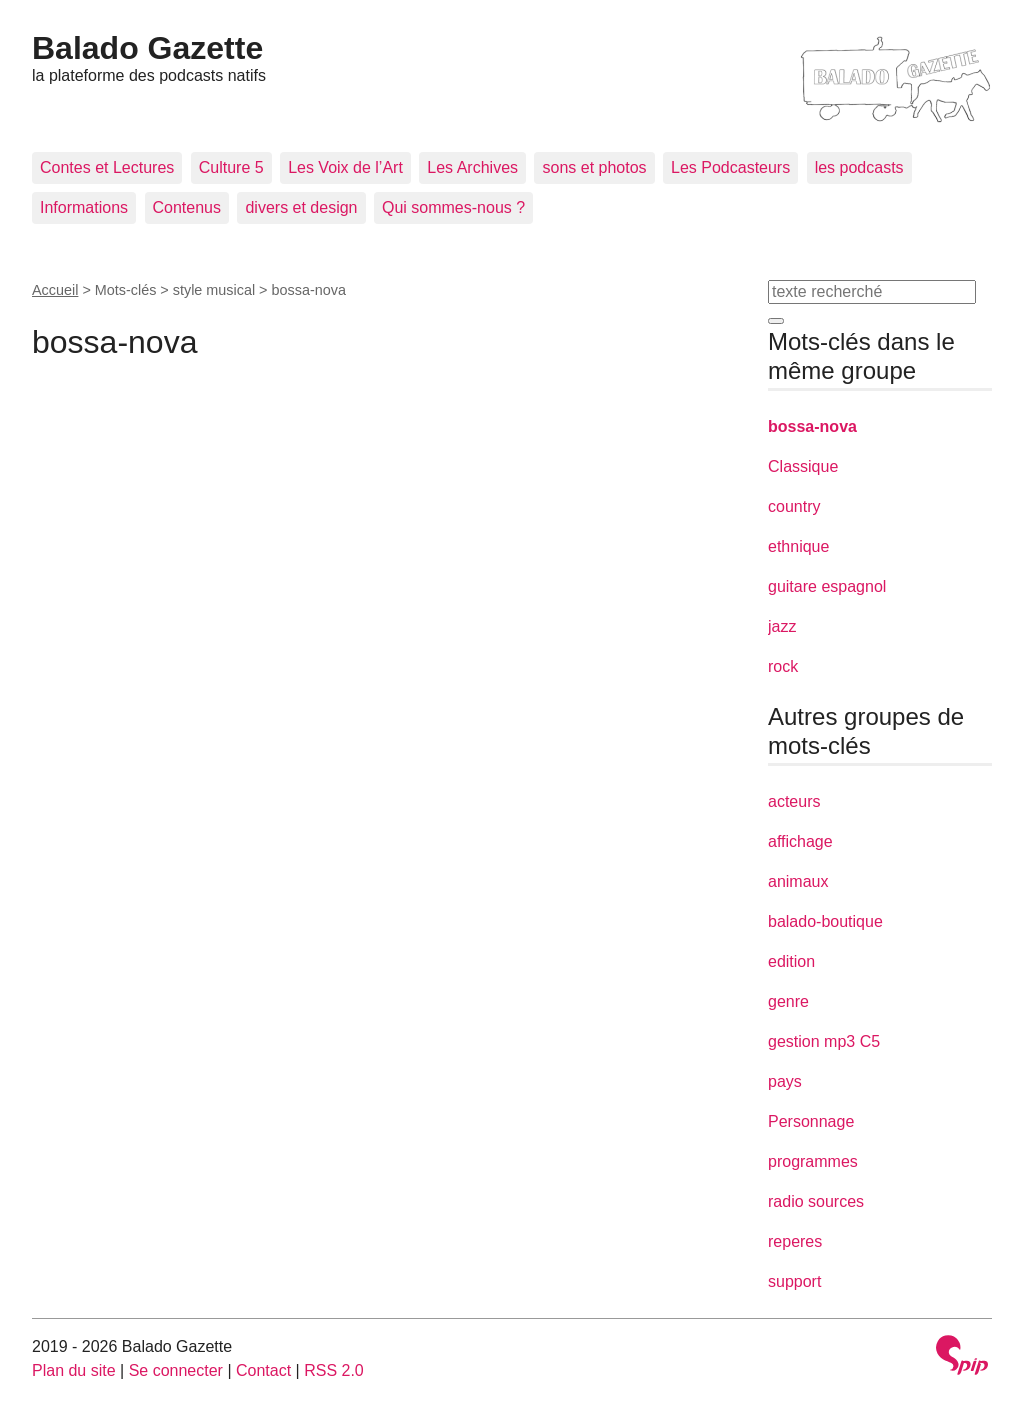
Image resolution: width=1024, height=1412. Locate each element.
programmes (813, 1161)
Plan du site (74, 1370)
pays (785, 1081)
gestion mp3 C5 (824, 1041)
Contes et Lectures (107, 167)
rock (783, 666)
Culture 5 (231, 167)
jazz (782, 626)
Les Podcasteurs (730, 167)
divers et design (301, 207)
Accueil (55, 290)
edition (791, 961)
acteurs (794, 801)
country (794, 506)
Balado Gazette (147, 48)
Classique (803, 466)
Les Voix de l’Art (345, 167)
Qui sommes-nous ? (453, 207)
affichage (800, 841)
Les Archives (472, 167)
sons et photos (594, 167)
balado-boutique (825, 921)
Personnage (811, 1121)
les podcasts (859, 167)
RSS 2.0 (334, 1370)
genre (788, 1001)
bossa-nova (812, 426)
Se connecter (176, 1370)
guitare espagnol (827, 586)
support (794, 1281)
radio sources (816, 1201)
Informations (84, 207)
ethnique (798, 546)
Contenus (187, 207)
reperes (795, 1241)
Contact (263, 1370)
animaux (798, 881)
